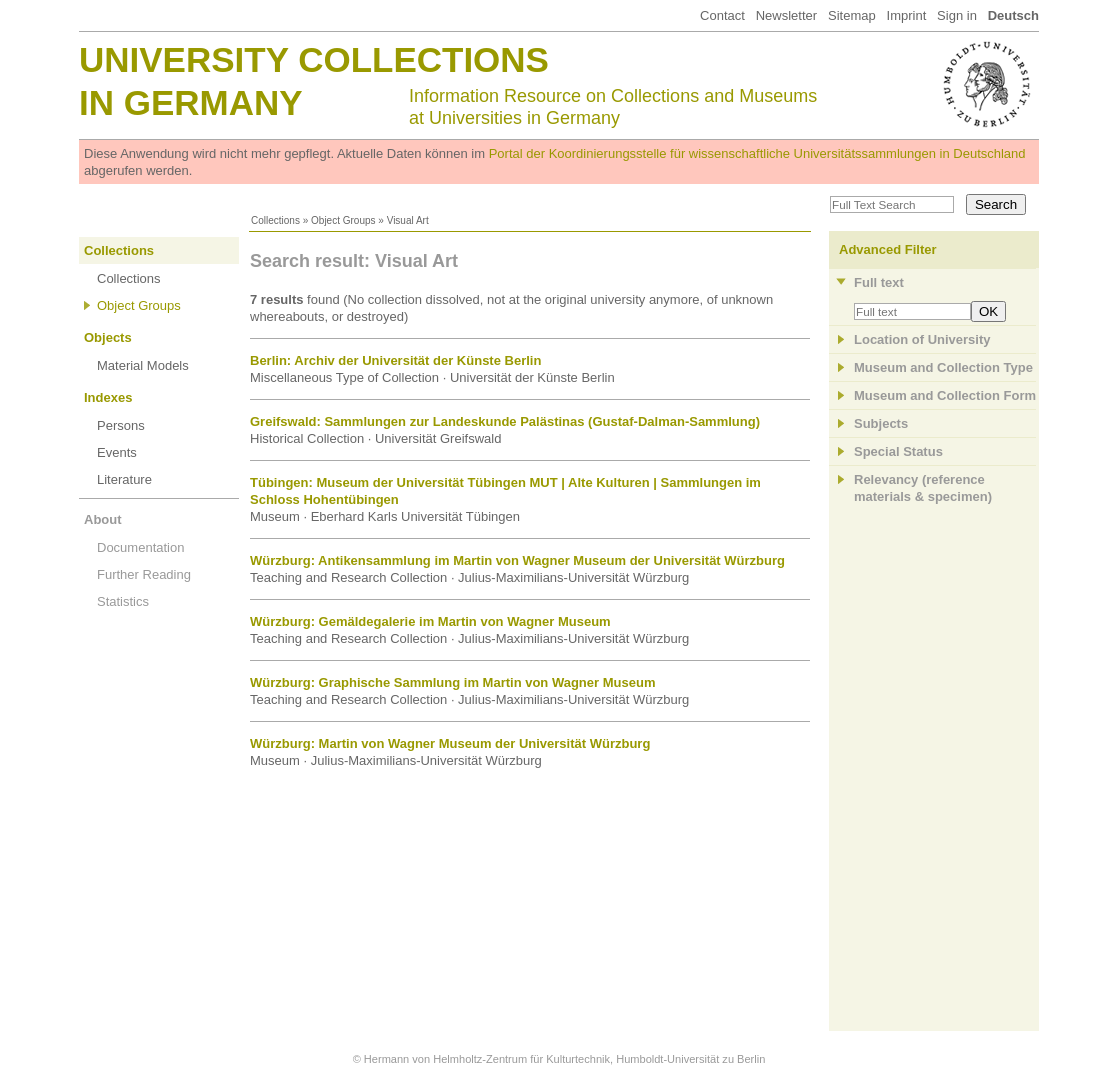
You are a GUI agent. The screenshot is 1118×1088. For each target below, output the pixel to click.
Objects (108, 337)
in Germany (191, 102)
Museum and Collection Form (945, 395)
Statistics (123, 601)
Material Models (143, 365)
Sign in (957, 15)
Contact (722, 15)
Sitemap (852, 15)
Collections (275, 220)
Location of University (922, 339)
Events (117, 452)
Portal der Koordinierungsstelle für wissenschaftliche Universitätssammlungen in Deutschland (757, 153)
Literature (124, 479)
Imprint (907, 15)
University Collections (314, 59)
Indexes (108, 397)
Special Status (898, 451)
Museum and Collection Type (943, 367)
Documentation (140, 547)
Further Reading (144, 574)
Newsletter (786, 15)
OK (988, 311)
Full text (879, 282)
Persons (121, 425)
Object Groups (343, 220)
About (103, 519)
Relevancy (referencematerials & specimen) (923, 488)
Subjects (881, 423)
